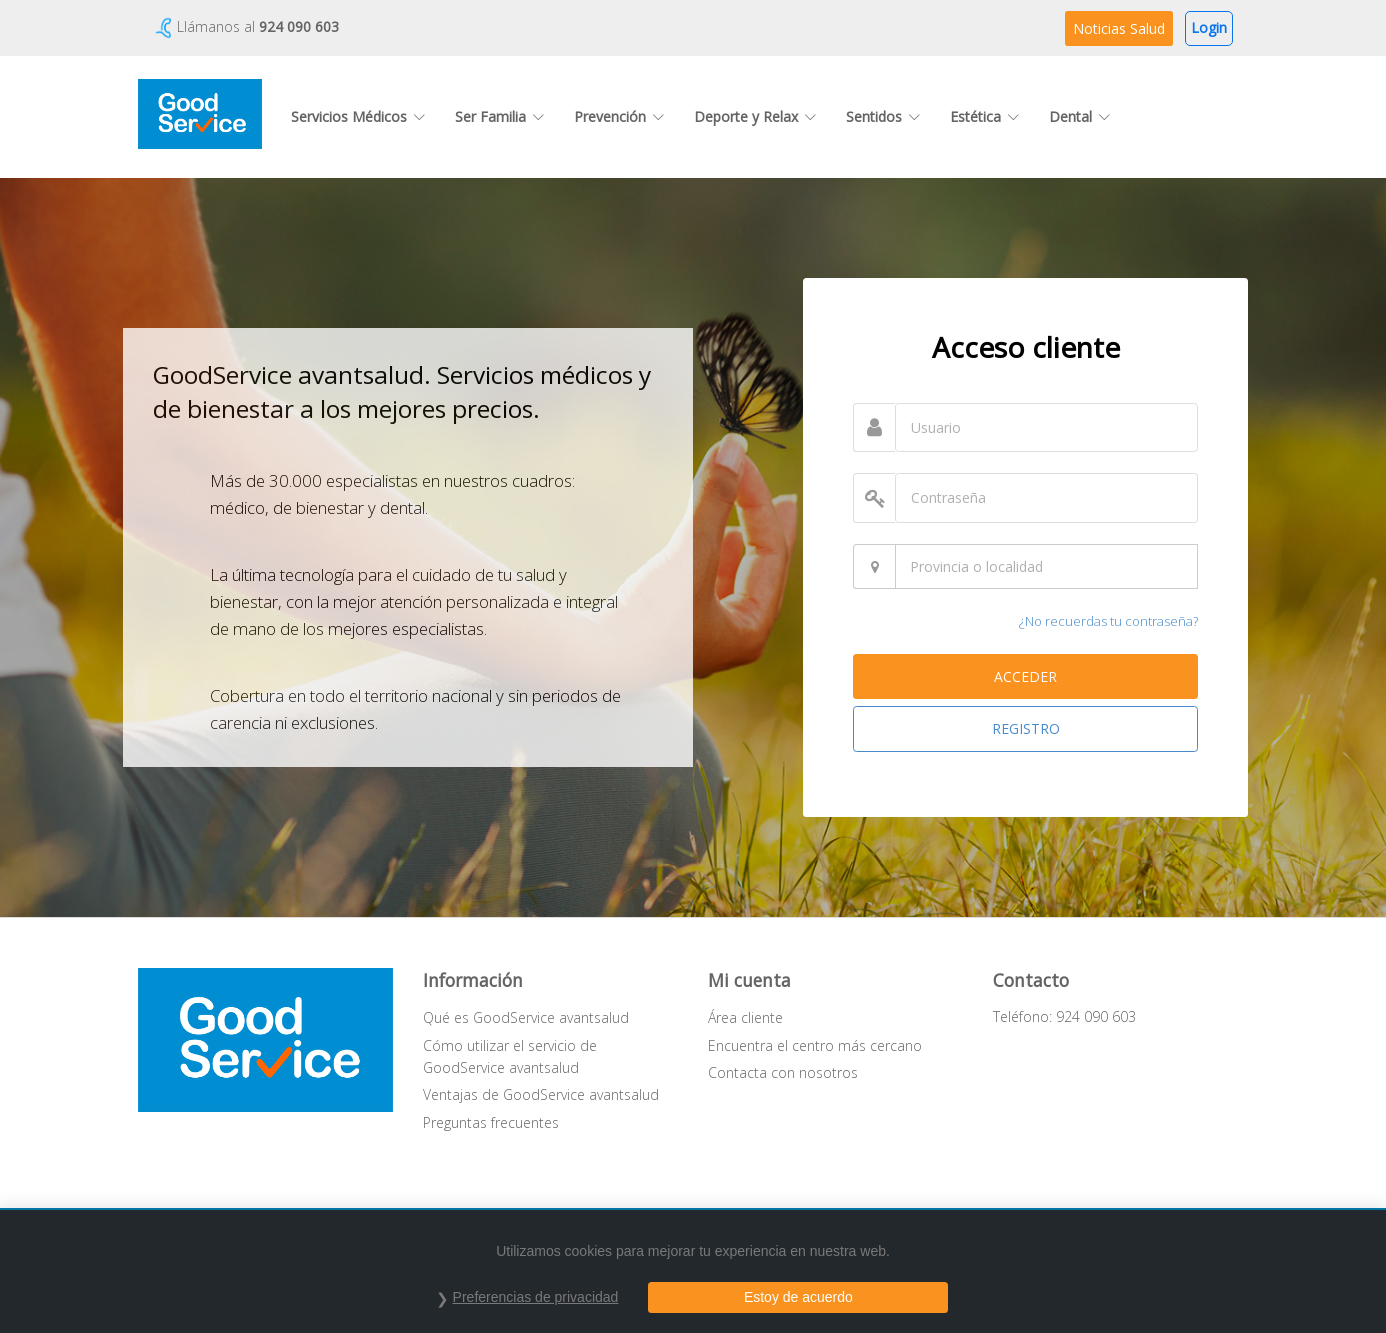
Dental (1079, 116)
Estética (984, 116)
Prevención (619, 116)
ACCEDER (1025, 676)
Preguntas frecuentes (491, 1122)
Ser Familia (499, 116)
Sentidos (883, 116)
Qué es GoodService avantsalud (526, 1017)
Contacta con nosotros (783, 1072)
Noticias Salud (1119, 28)
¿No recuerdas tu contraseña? (1108, 621)
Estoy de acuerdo (798, 1297)
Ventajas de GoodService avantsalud (541, 1094)
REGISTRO (1026, 728)
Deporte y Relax (755, 116)
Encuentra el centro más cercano (815, 1045)
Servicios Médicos (358, 116)
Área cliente (745, 1017)
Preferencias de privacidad (536, 1297)
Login (1209, 27)
